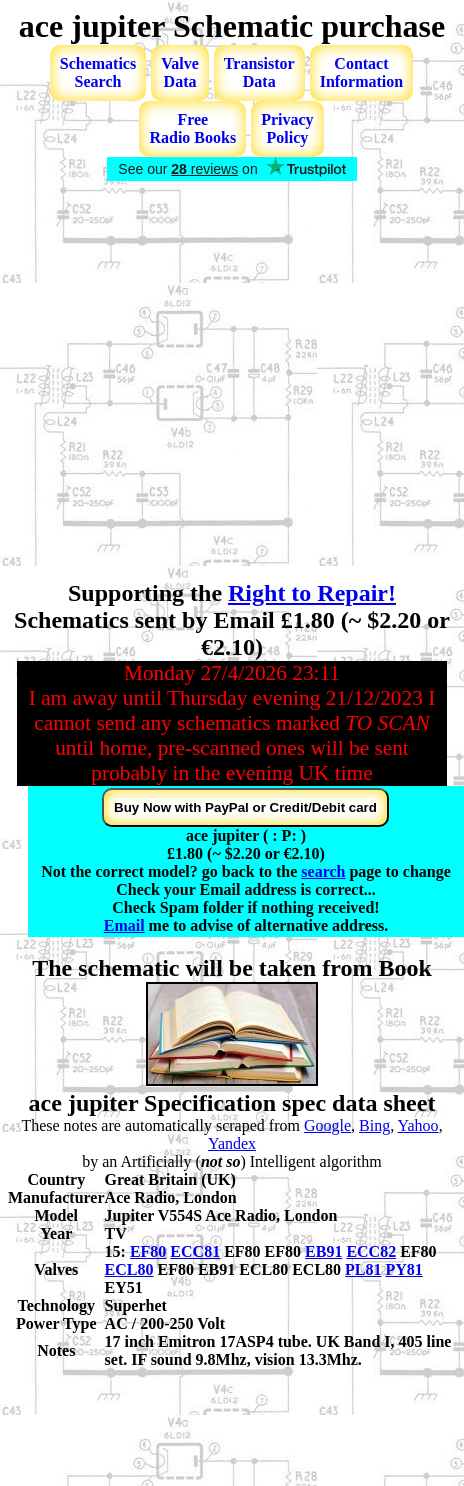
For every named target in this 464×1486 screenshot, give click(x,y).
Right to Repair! (312, 593)
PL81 (363, 1269)
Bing (374, 1125)
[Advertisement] (187, 382)
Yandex (232, 1143)
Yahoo (418, 1125)
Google (327, 1125)
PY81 (404, 1269)
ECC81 (195, 1251)
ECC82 (371, 1251)
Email (124, 925)
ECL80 (129, 1269)
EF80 (148, 1251)
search (323, 871)
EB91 (323, 1251)
